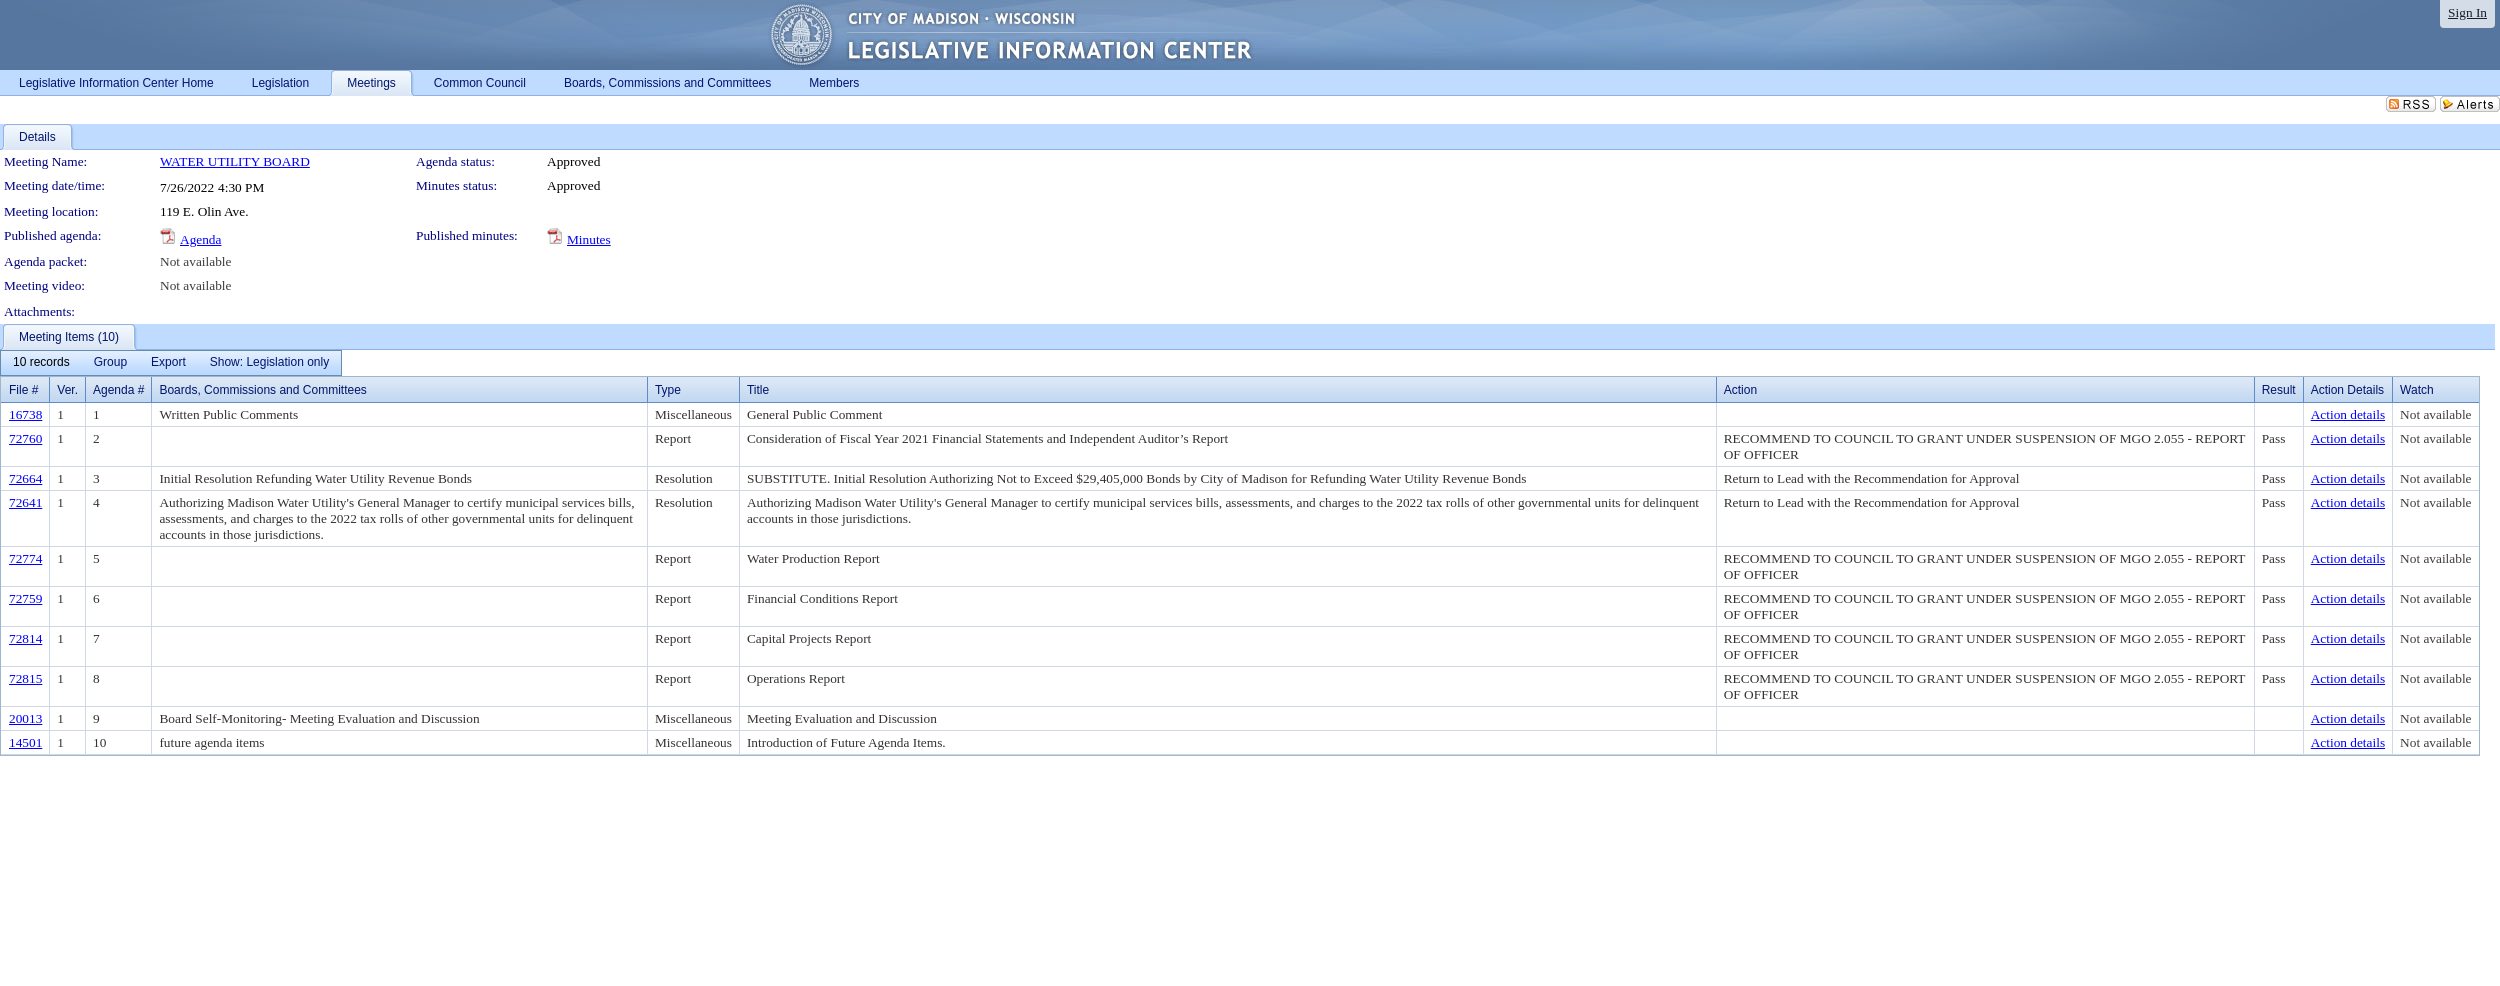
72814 (25, 638)
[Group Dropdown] (110, 363)
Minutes (589, 239)
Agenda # (118, 390)
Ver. (67, 390)
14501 (25, 742)
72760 (25, 438)
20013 (25, 718)
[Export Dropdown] (168, 363)
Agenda (200, 239)
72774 (25, 558)
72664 (25, 478)
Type (668, 390)
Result (2279, 390)
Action (1740, 390)
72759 (25, 598)
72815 (25, 678)
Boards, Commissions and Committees (262, 390)
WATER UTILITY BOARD (235, 161)
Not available (195, 261)
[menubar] (171, 363)
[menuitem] (41, 363)
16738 (25, 414)
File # (23, 390)
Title (758, 390)
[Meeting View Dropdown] (269, 363)
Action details (2348, 414)
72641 (25, 502)
